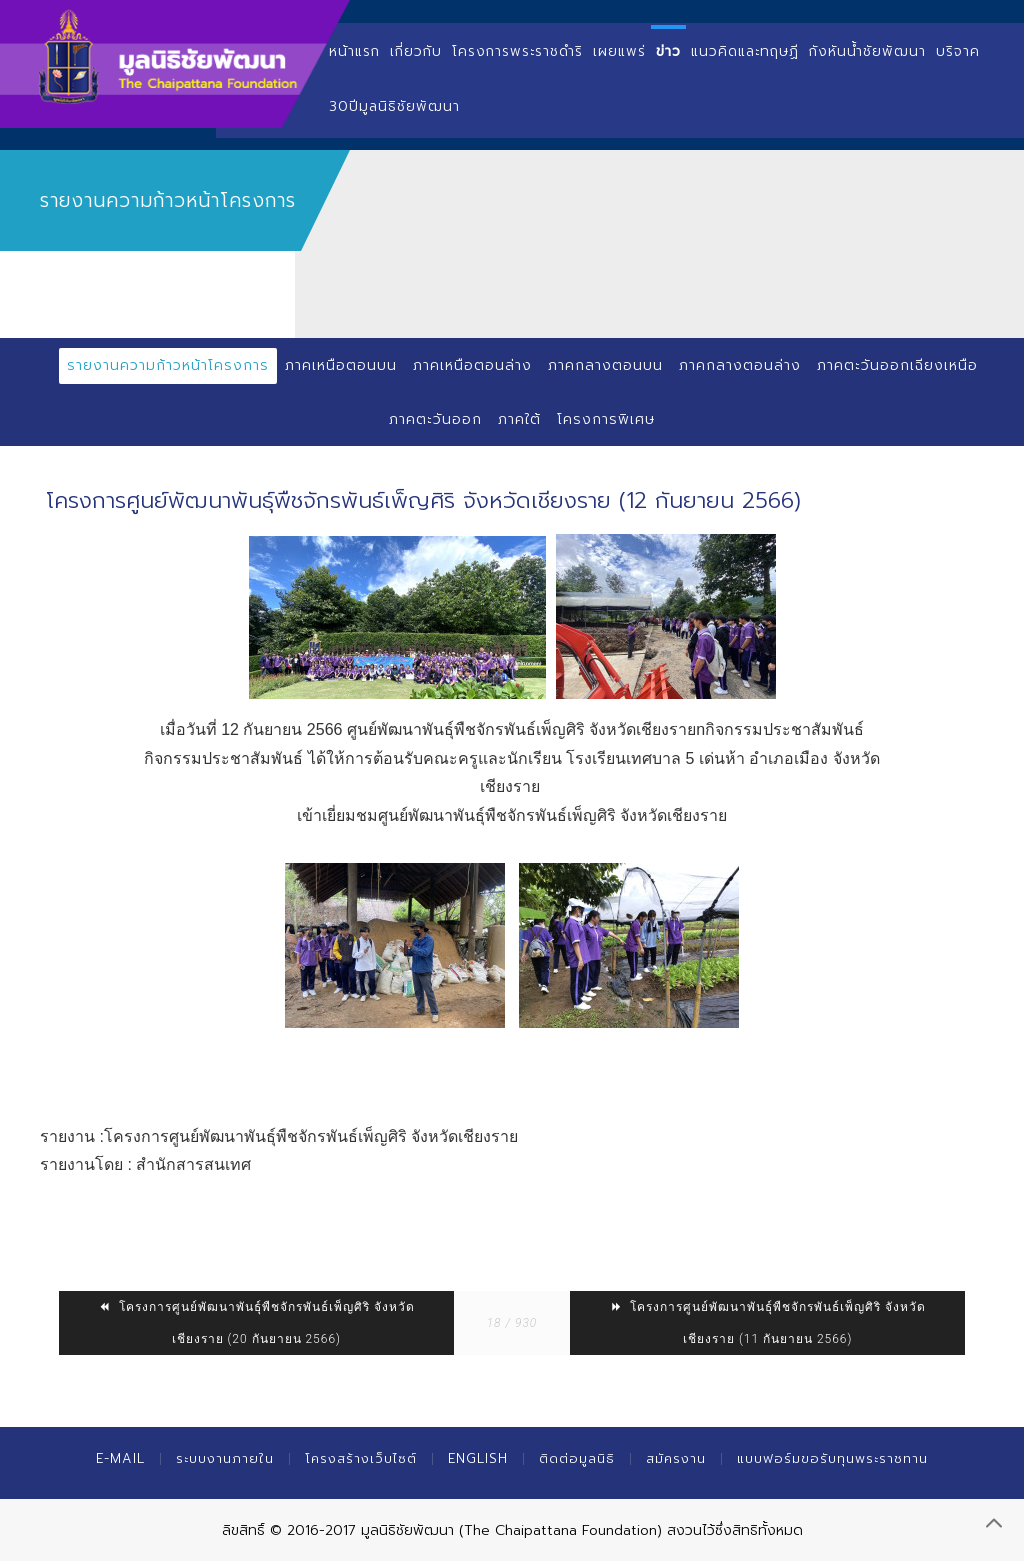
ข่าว (668, 51)
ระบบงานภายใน (225, 1458)
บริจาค (958, 51)
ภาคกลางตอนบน (605, 365)
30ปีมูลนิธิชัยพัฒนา (394, 106)
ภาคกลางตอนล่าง (740, 365)
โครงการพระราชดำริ (517, 51)
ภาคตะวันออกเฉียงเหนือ (897, 365)
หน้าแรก (354, 51)
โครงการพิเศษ (606, 419)
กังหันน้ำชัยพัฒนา (867, 51)
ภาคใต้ (519, 419)
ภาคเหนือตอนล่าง (472, 365)
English (478, 1458)
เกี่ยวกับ (416, 51)
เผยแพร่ (619, 51)
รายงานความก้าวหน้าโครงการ (168, 365)
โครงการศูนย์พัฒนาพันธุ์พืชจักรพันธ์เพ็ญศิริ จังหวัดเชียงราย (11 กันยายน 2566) (767, 1323)
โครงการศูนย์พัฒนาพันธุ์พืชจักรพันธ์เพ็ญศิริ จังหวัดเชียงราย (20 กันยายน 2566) (256, 1323)
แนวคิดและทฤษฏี (745, 51)
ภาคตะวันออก (435, 419)
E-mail (120, 1458)
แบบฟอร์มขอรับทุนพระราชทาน (832, 1458)
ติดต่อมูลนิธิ (577, 1458)
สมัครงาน (676, 1458)
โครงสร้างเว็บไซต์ (361, 1458)
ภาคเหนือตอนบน (341, 365)
